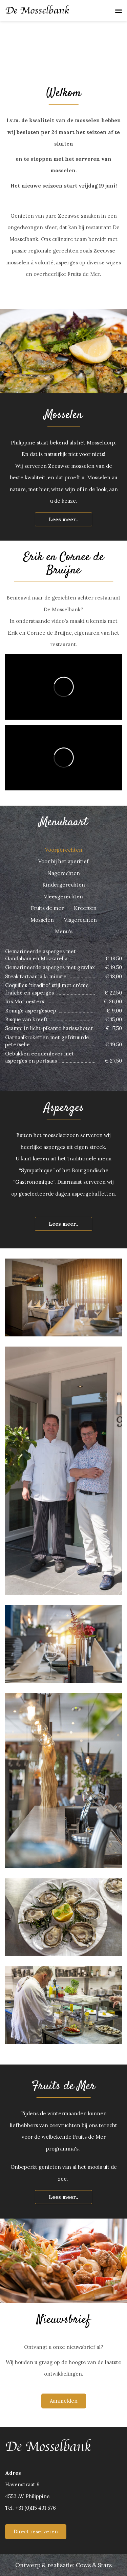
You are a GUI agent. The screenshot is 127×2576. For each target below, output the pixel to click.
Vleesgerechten (63, 896)
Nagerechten (63, 873)
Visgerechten (80, 920)
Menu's (63, 931)
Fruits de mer (47, 908)
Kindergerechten (63, 884)
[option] (63, 38)
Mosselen (42, 920)
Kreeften (85, 908)
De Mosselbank (37, 10)
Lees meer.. (63, 519)
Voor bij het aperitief (63, 861)
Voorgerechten (63, 850)
